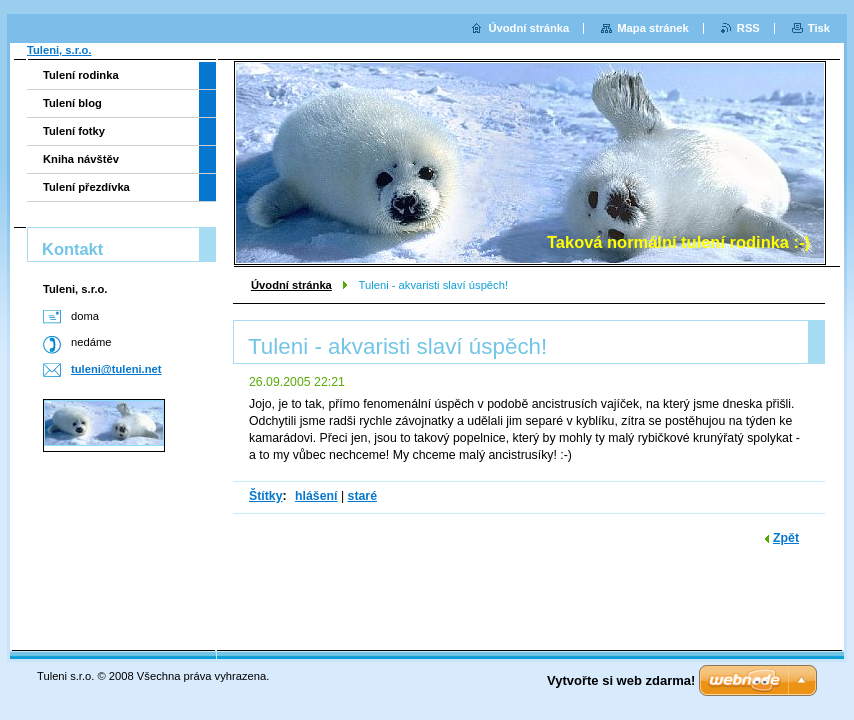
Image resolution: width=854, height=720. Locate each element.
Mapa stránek (653, 28)
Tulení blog (72, 103)
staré (362, 496)
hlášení (316, 496)
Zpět (786, 538)
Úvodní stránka (291, 285)
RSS (748, 28)
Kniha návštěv (81, 159)
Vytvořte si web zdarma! (621, 680)
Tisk (819, 28)
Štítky (266, 496)
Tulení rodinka (81, 75)
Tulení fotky (74, 131)
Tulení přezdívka (86, 187)
